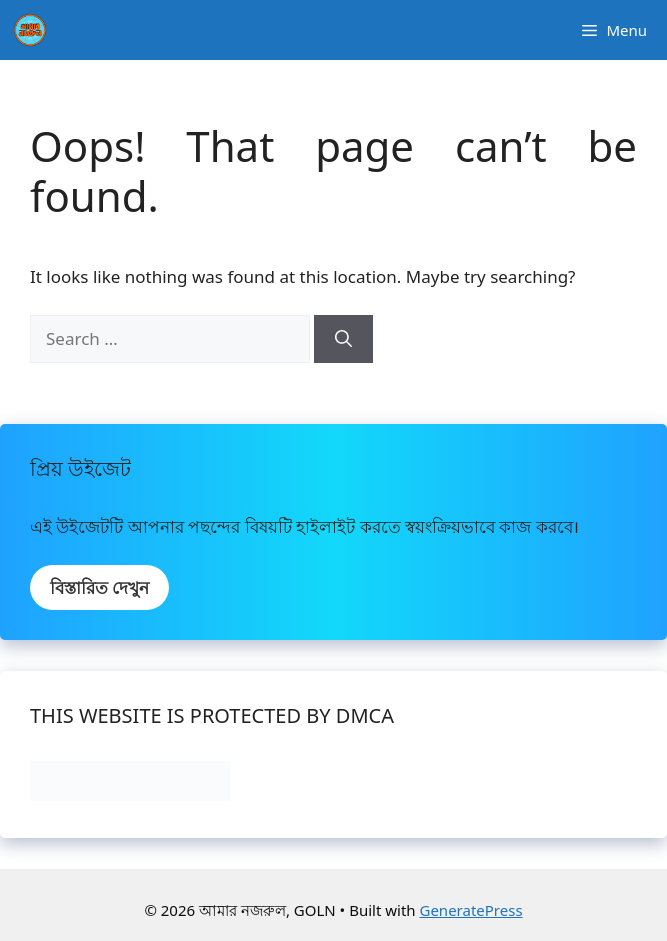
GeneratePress (470, 910)
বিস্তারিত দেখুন (99, 587)
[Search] (343, 339)
